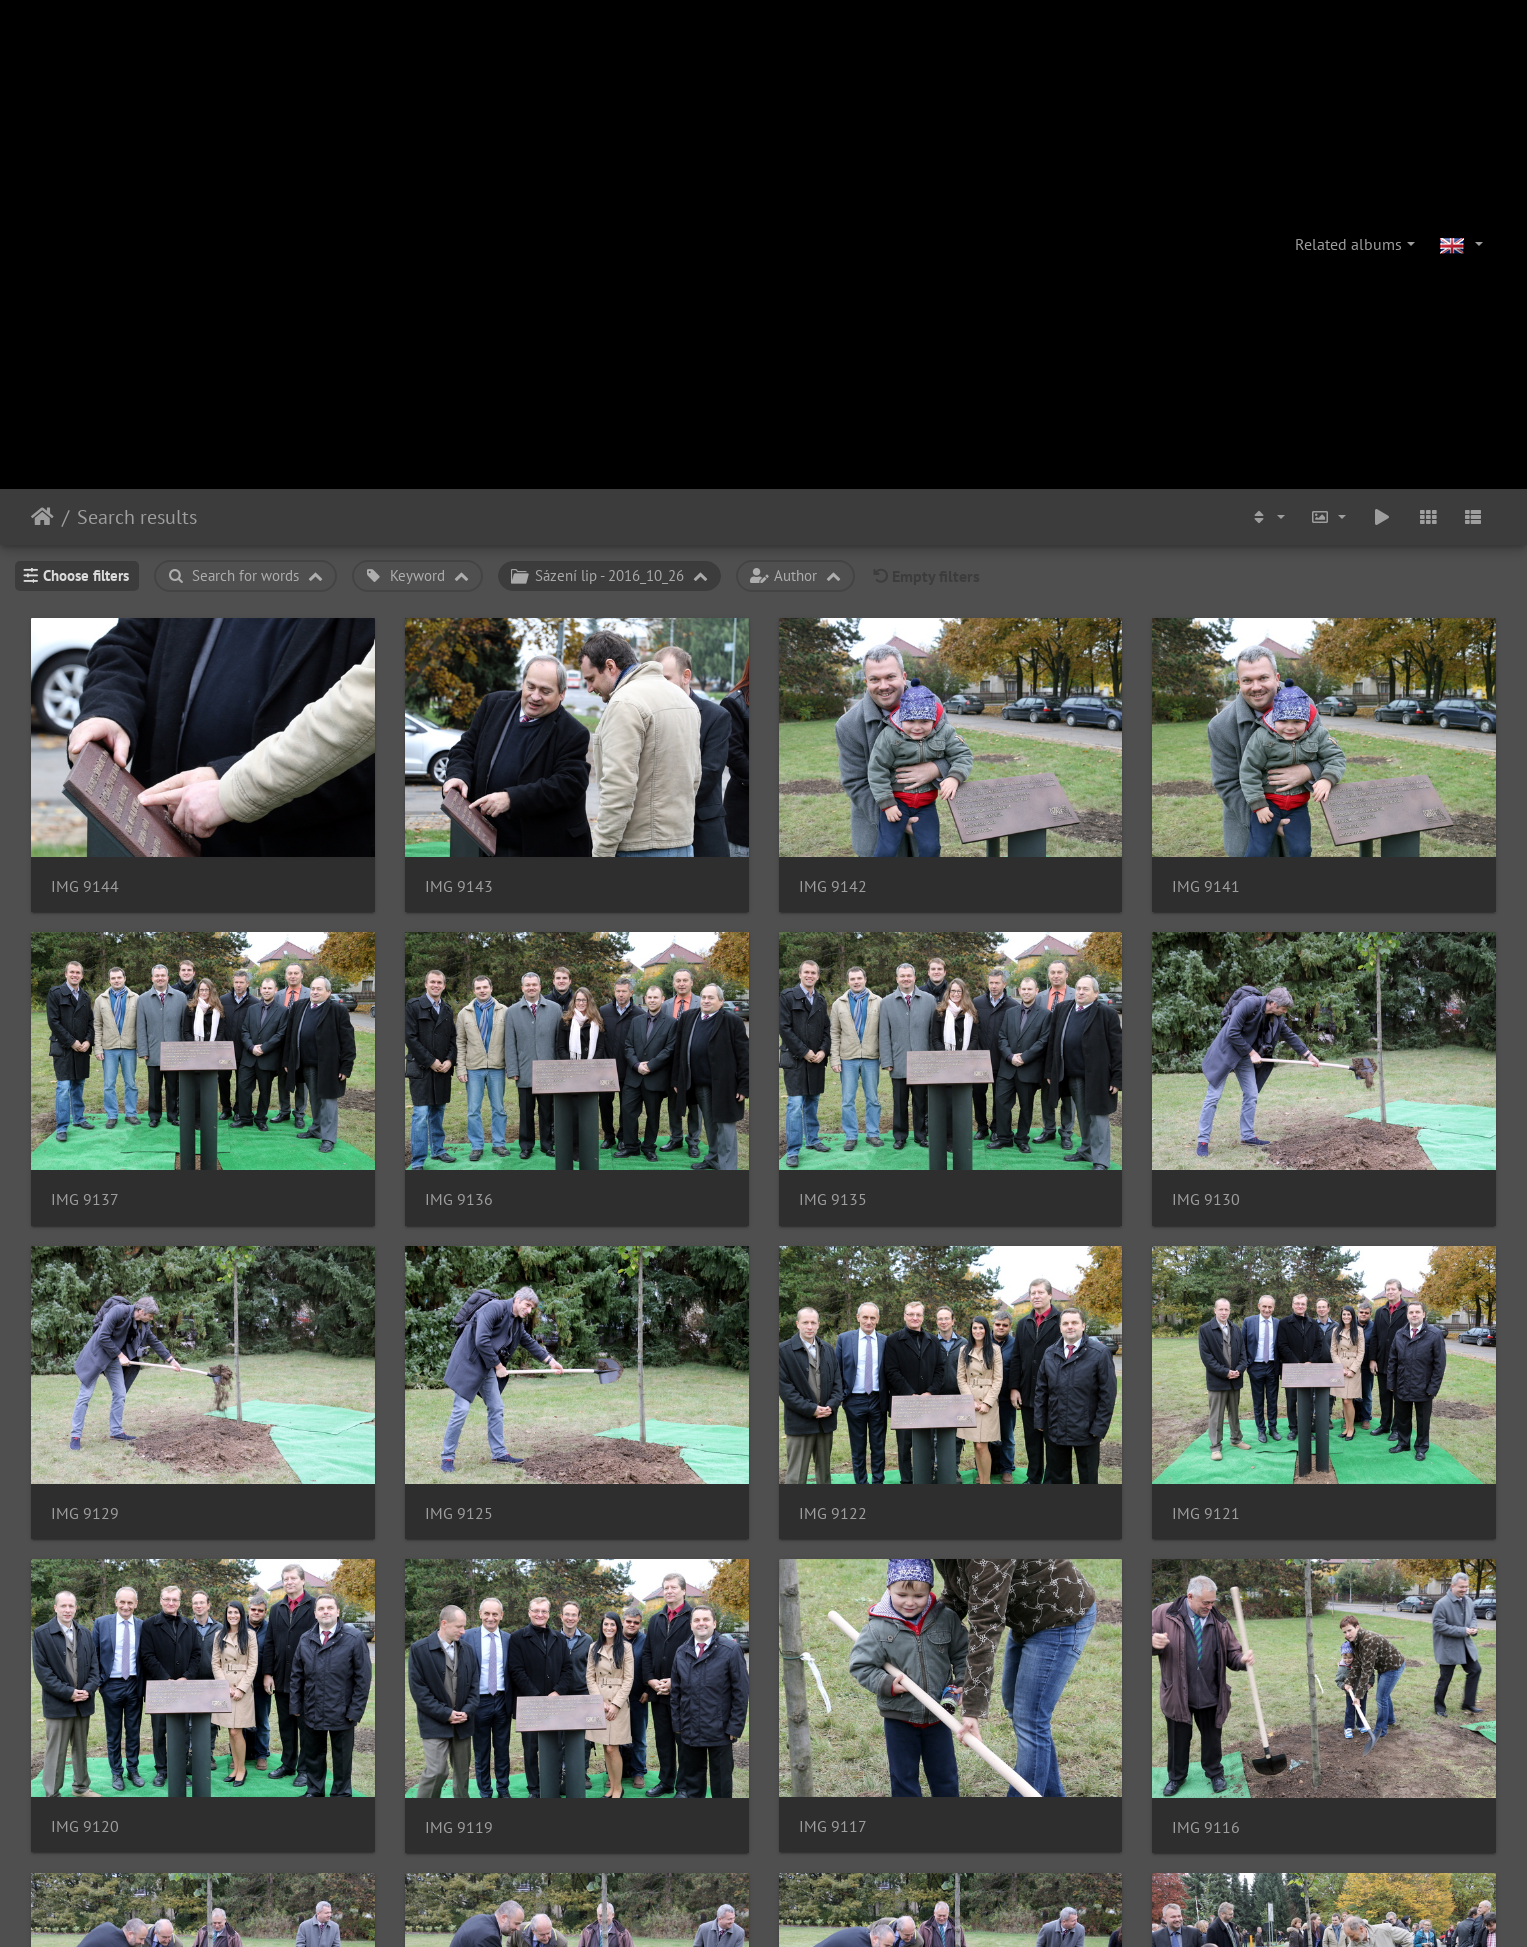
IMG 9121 (1206, 1513)
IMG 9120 (85, 1826)
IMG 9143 (459, 886)
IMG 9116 (1206, 1827)
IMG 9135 (833, 1199)
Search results (137, 517)
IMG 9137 (85, 1199)
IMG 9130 (1206, 1199)
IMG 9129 (85, 1513)
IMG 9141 (1206, 886)
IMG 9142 (833, 886)
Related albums (1348, 244)
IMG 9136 (459, 1199)
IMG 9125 (459, 1513)
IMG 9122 (833, 1513)
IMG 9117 (833, 1826)
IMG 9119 (459, 1827)
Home (42, 517)
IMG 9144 (85, 886)
